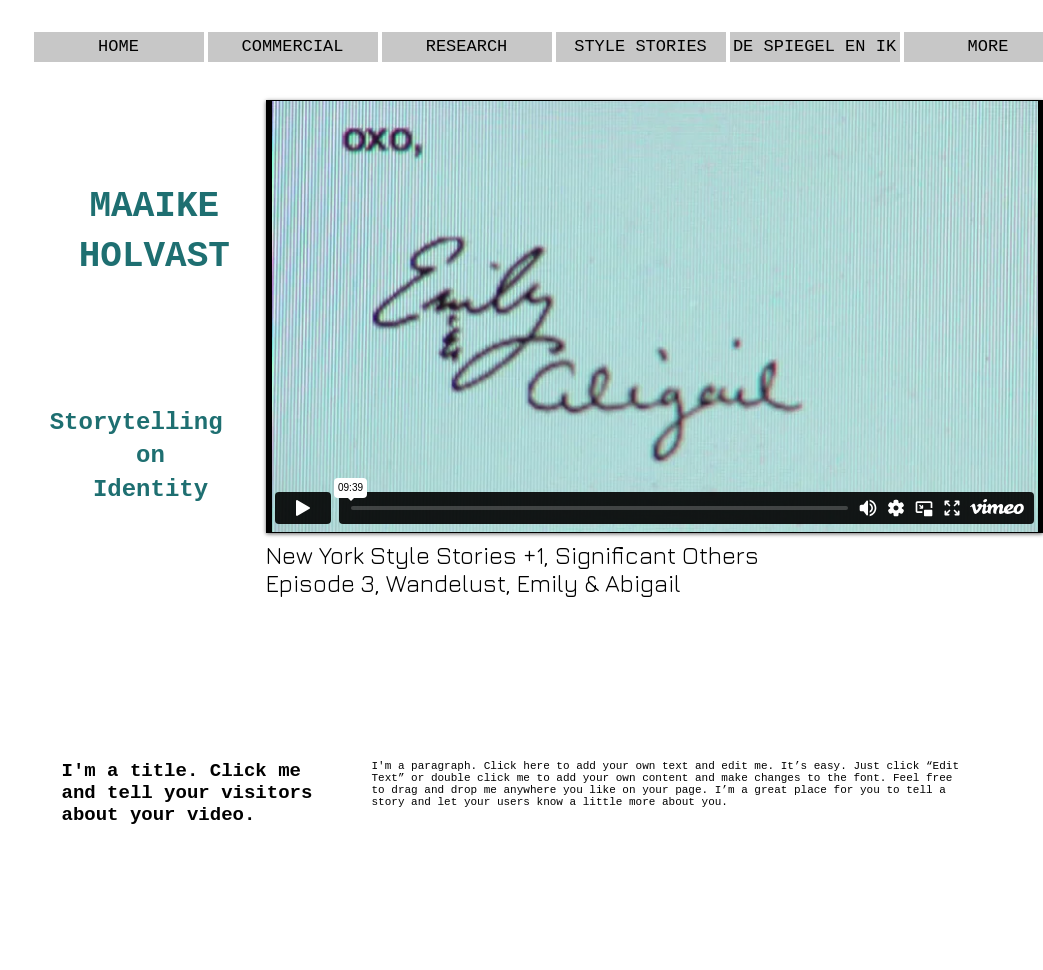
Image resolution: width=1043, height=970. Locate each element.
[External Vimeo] (654, 316)
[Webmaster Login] (964, 876)
